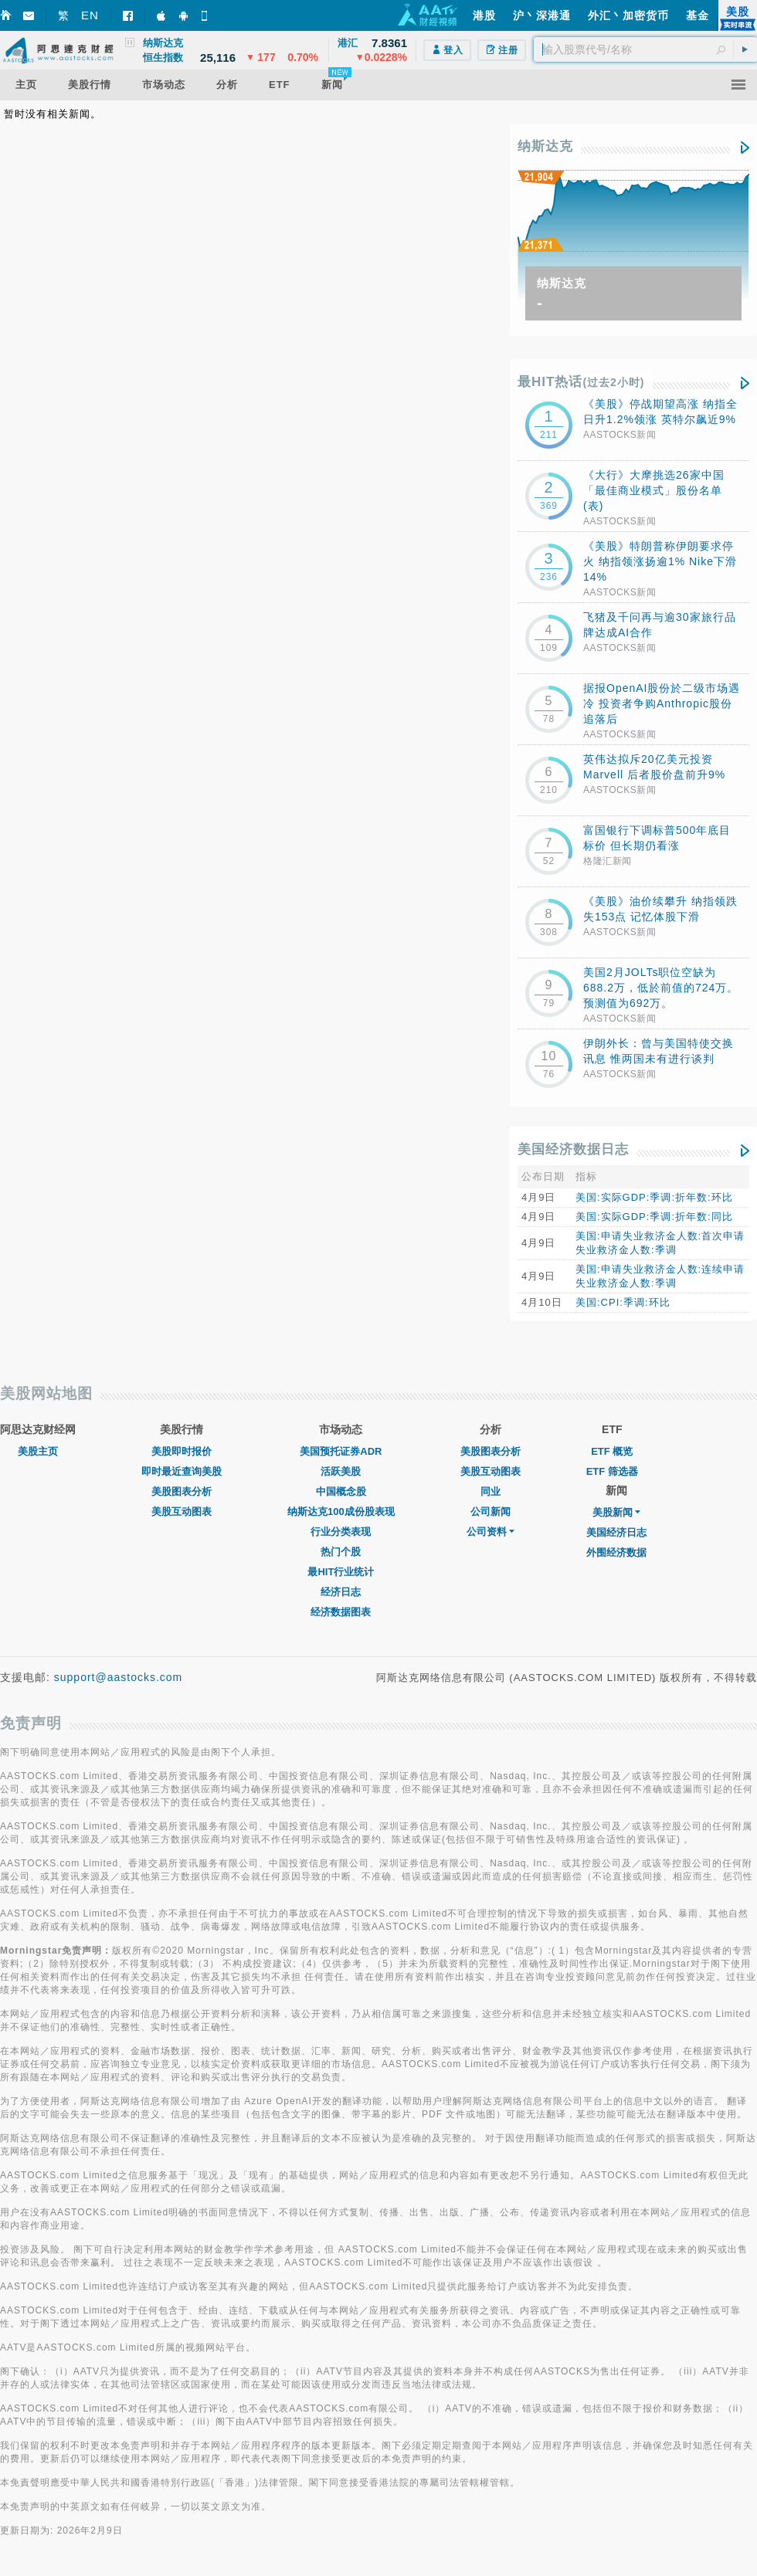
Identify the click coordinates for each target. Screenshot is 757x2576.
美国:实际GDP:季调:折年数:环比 (654, 1197)
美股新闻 (616, 1512)
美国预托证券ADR (341, 1451)
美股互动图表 (181, 1511)
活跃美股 (341, 1471)
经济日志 (341, 1592)
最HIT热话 (581, 382)
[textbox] (645, 49)
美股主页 (38, 1451)
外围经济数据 (616, 1552)
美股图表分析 (181, 1491)
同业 (490, 1491)
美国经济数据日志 (573, 1149)
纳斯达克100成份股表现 (341, 1511)
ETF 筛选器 (612, 1471)
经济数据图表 (341, 1612)
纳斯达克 (545, 146)
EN (90, 15)
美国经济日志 (616, 1532)
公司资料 (490, 1531)
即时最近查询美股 (181, 1471)
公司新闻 (490, 1511)
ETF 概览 (612, 1451)
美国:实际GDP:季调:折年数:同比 (654, 1216)
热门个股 (341, 1551)
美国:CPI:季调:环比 (622, 1302)
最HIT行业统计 (340, 1572)
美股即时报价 (181, 1451)
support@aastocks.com (118, 1677)
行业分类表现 (341, 1531)
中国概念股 (341, 1491)
